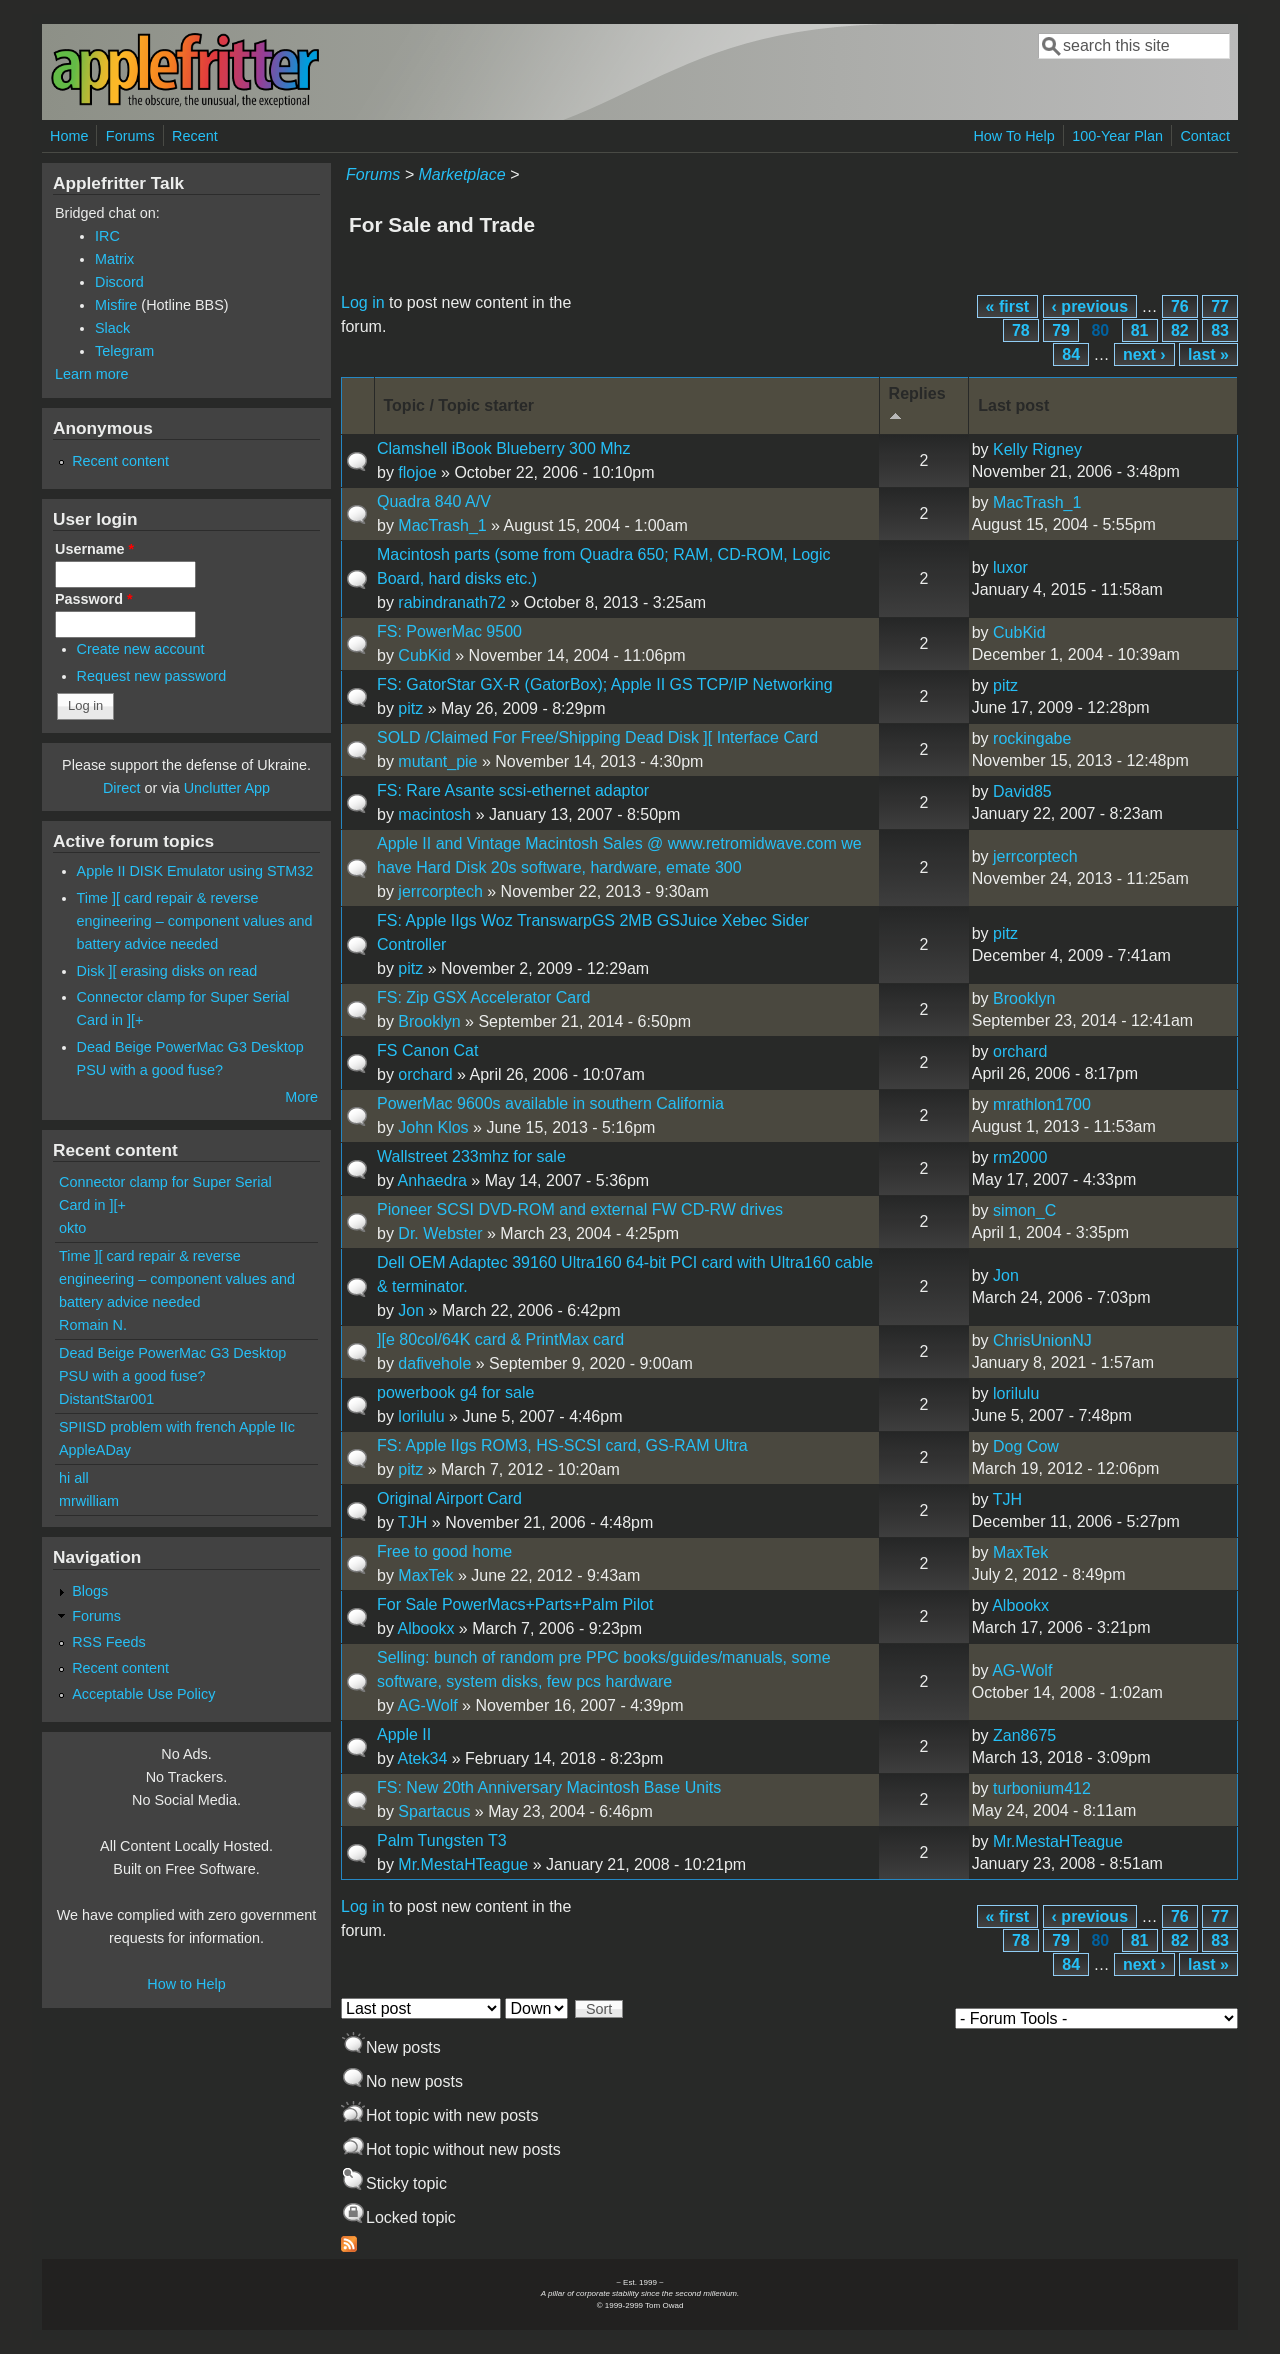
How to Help (186, 1984)
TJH (412, 1522)
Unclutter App (227, 788)
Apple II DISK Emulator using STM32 (195, 871)
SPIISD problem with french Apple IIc (177, 1427)
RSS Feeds (109, 1642)
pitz (410, 708)
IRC (107, 236)
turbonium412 (1042, 1788)
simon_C (1024, 1210)
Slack (112, 328)
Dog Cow (1026, 1446)
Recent (195, 136)
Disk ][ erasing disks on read (167, 971)
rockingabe (1032, 738)
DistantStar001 (106, 1399)
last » (1208, 354)
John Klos (433, 1127)
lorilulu (421, 1416)
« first (1008, 306)
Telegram (124, 351)
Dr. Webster (440, 1233)
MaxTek (425, 1575)
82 (1180, 330)
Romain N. (93, 1325)
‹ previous (1090, 306)
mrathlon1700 (1042, 1104)
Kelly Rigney (1037, 449)
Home (69, 136)
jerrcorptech (440, 891)
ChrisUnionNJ (1042, 1340)
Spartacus (434, 1811)
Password (94, 599)
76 (1180, 306)
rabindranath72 (452, 602)
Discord (119, 282)
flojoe (417, 472)
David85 (1022, 791)
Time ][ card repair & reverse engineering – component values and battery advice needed (195, 921)
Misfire (116, 305)
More (301, 1097)
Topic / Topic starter (459, 405)
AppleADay (95, 1450)
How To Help (1013, 136)
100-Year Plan (1117, 136)
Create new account (141, 649)
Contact (1205, 136)
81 (1140, 330)
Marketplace (461, 174)
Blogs (90, 1591)
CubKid (424, 655)
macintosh (434, 814)
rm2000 (1020, 1157)
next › (1144, 354)
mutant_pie (437, 761)
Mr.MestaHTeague (463, 1864)
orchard (425, 1074)
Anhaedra (431, 1180)
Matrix (114, 259)
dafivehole (434, 1363)
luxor (1010, 567)
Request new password (152, 676)
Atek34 (422, 1758)
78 (1021, 330)
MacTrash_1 (442, 525)
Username (94, 549)
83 (1220, 330)
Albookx (425, 1628)
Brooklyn (429, 1021)
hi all (74, 1478)
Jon (411, 1310)
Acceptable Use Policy (143, 1694)
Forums (130, 136)
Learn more (92, 374)
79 (1061, 330)
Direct (122, 788)
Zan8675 (1024, 1735)
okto (72, 1228)
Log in (363, 302)
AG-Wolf (427, 1705)
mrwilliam (89, 1501)
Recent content (120, 461)
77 (1220, 306)
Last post (1013, 405)
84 (1071, 354)
